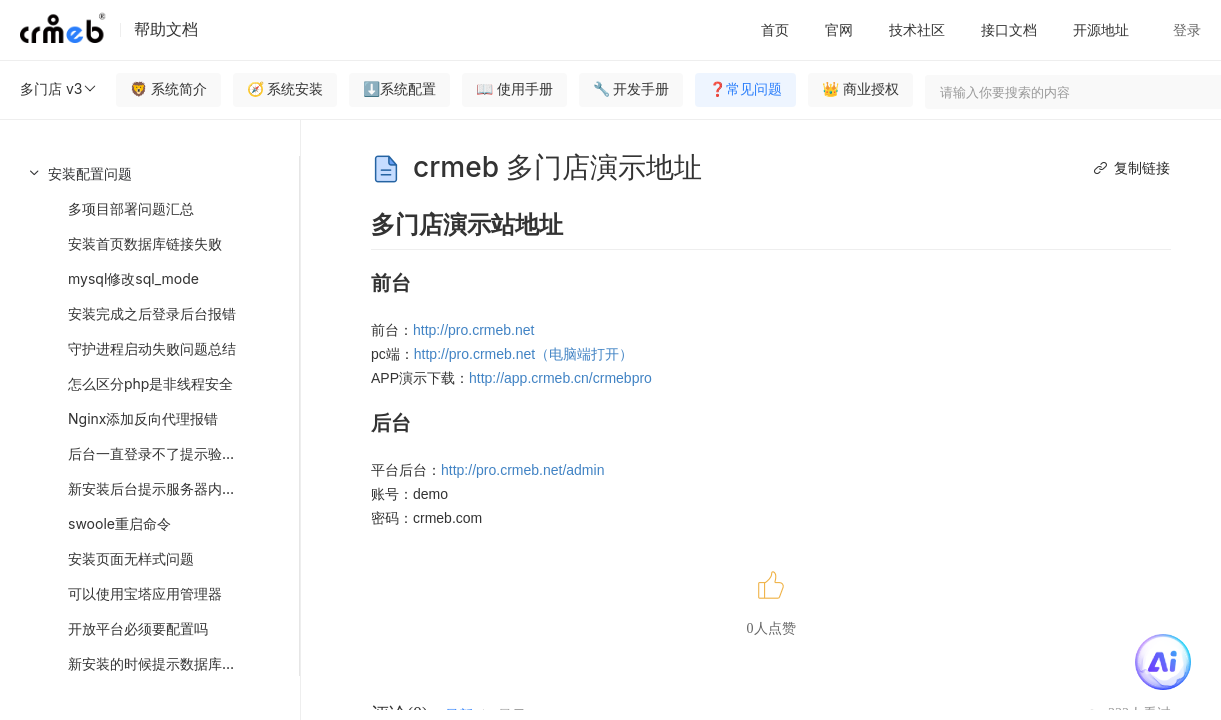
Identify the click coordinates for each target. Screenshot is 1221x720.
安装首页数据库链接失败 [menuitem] (145, 243)
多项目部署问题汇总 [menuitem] (131, 208)
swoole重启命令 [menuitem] (119, 523)
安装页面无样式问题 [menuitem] (131, 558)
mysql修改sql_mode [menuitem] (133, 278)
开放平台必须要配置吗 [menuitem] (138, 628)
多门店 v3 (59, 89)
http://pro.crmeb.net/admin (522, 470)
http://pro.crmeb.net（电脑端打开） (523, 354)
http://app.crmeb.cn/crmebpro (560, 378)
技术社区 (917, 29)
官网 (839, 29)
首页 (775, 29)
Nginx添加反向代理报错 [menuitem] (143, 418)
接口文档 (1009, 29)
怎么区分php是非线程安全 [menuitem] (150, 383)
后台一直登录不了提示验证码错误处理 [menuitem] (179, 453)
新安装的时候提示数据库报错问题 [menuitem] (173, 663)
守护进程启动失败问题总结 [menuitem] (152, 348)
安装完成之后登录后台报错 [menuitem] (152, 313)
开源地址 (1101, 29)
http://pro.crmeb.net (473, 330)
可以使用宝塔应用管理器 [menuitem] (145, 593)
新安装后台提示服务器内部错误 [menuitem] (166, 488)
